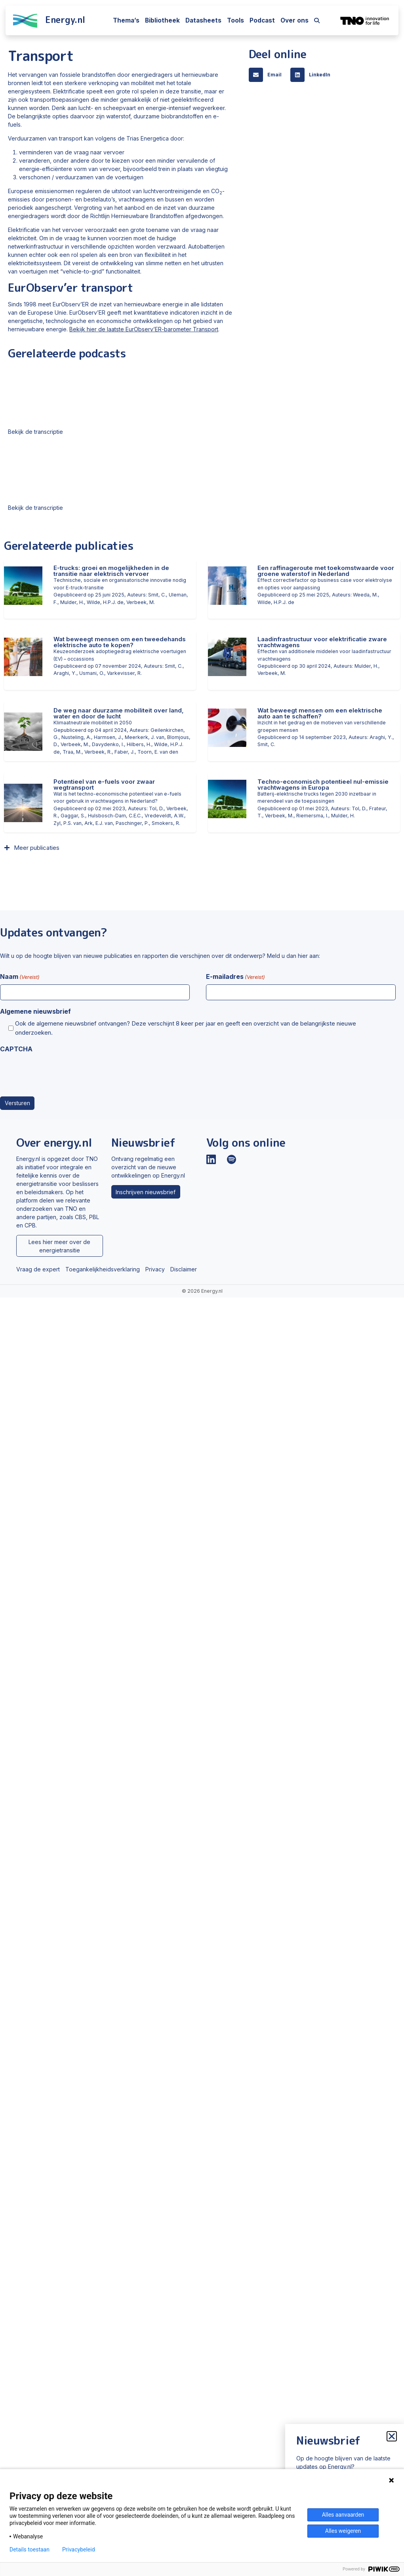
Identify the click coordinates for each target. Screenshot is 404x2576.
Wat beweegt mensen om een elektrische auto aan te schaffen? (319, 713)
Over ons (294, 20)
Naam (20, 977)
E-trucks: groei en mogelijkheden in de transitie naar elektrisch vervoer (111, 571)
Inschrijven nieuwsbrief (145, 1192)
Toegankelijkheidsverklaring (102, 1269)
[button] (267, 75)
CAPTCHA (16, 1049)
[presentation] (60, 1072)
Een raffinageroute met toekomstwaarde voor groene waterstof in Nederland (325, 571)
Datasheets (203, 20)
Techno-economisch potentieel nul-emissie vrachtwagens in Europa (323, 784)
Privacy (155, 1269)
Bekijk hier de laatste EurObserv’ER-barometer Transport (143, 329)
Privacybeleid (78, 2549)
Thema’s (126, 20)
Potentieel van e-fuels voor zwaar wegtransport (104, 784)
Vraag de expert (38, 1269)
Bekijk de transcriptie (35, 431)
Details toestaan (30, 2549)
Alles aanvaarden (343, 2514)
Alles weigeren (343, 2531)
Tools (235, 20)
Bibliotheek (162, 20)
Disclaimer (183, 1269)
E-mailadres (235, 977)
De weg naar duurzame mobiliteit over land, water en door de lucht (118, 713)
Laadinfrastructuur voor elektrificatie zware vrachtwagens (322, 642)
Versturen (17, 1103)
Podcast (262, 20)
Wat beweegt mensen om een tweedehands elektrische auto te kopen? (119, 642)
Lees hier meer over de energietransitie (59, 1246)
